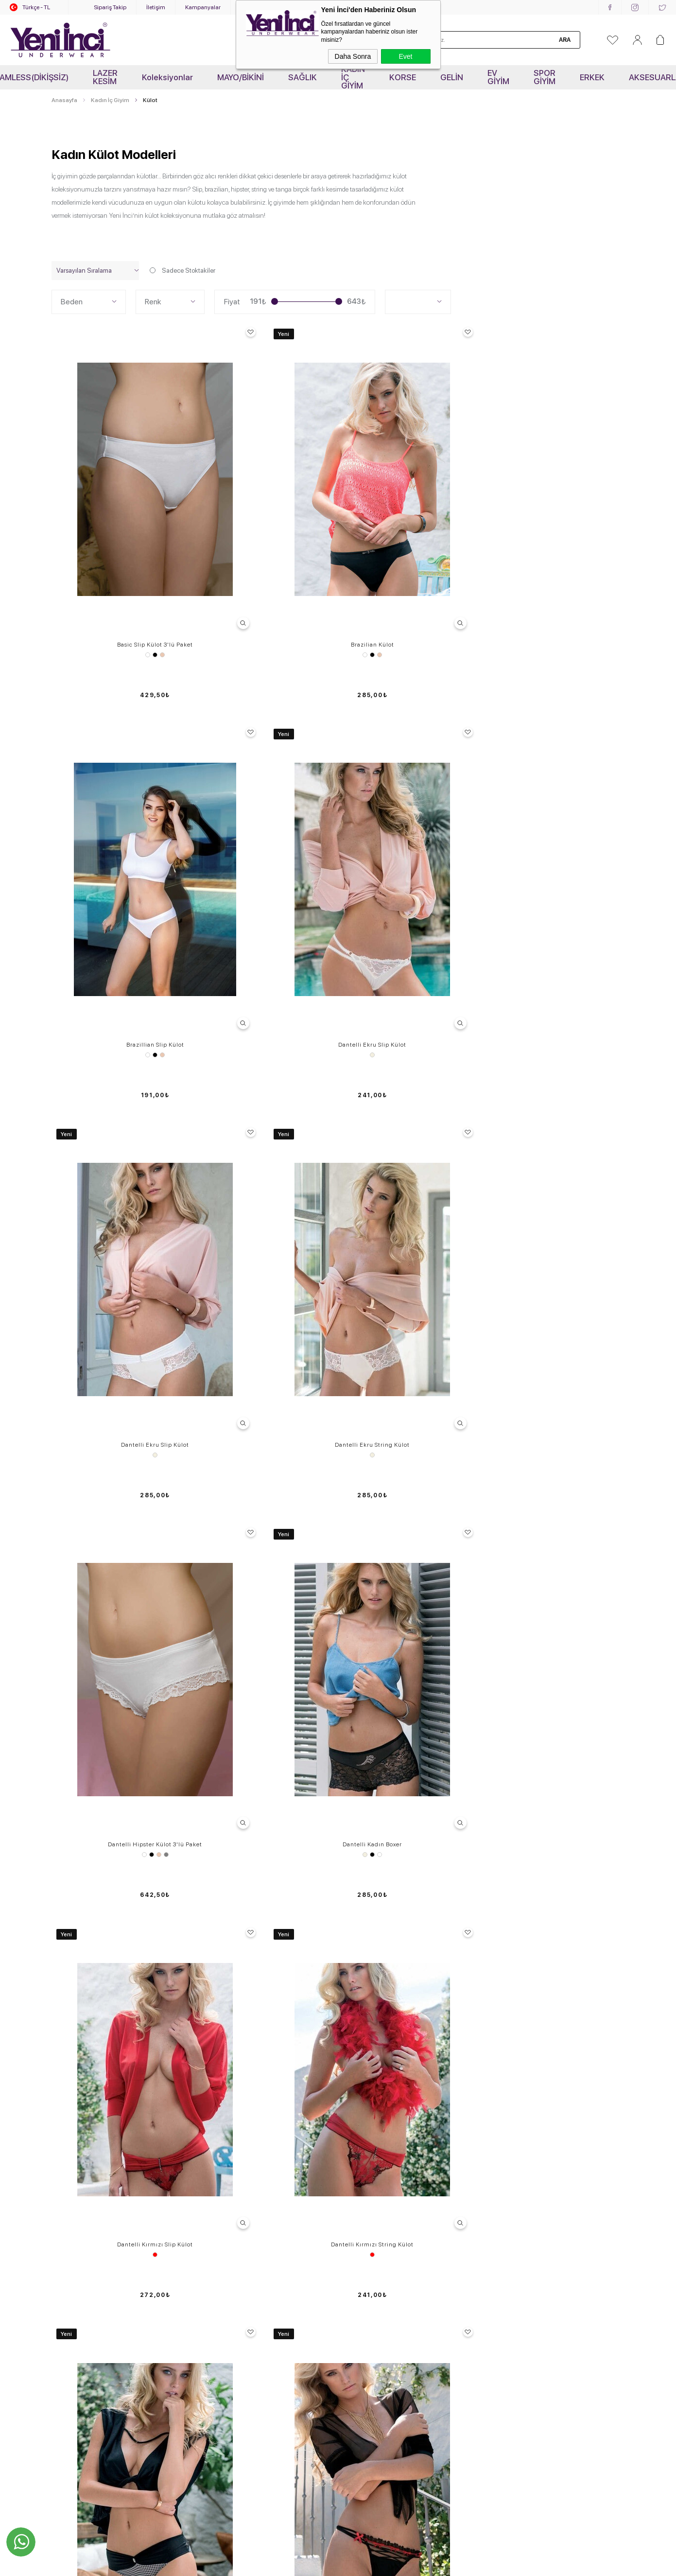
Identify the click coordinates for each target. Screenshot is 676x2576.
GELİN (451, 77)
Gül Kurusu (567, 1619)
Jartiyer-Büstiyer (76, 2207)
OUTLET (65, 2302)
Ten (126, 547)
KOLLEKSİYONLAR (80, 2316)
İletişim (155, 7)
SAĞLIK (302, 77)
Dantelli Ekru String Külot (265, 805)
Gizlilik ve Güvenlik (225, 2261)
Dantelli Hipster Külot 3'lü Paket (411, 805)
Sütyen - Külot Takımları (86, 2193)
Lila (126, 1619)
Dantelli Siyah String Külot (265, 1341)
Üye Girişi (211, 2302)
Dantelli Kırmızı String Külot (265, 1073)
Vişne (130, 1887)
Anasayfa (357, 2152)
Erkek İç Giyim (72, 2261)
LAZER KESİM (105, 77)
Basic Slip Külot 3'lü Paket (119, 537)
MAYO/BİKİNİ (240, 77)
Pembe (418, 1887)
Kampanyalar (203, 7)
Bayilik (353, 2261)
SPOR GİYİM (544, 77)
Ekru (557, 547)
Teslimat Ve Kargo (223, 2180)
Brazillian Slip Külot (411, 537)
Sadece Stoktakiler (183, 270)
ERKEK (592, 77)
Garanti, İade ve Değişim (233, 2234)
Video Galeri (361, 2166)
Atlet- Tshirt (69, 2234)
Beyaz (112, 547)
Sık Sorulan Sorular (225, 2166)
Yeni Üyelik (213, 2289)
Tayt (58, 2221)
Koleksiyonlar (167, 77)
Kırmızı (119, 1083)
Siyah (119, 547)
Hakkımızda (360, 2207)
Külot (59, 2166)
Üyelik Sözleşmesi (224, 2193)
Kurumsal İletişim (368, 2221)
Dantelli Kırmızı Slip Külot (119, 1073)
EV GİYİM (498, 77)
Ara (565, 39)
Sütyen (62, 2152)
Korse (60, 2180)
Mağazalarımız (365, 2234)
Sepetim (209, 2248)
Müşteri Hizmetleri (224, 2221)
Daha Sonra (353, 56)
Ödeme (208, 2275)
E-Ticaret (310, 2563)
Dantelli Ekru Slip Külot (557, 537)
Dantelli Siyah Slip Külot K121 (119, 1341)
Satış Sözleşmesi (222, 2207)
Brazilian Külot (265, 537)
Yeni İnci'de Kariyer (371, 2180)
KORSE (402, 77)
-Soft (289, 2563)
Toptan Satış (362, 2193)
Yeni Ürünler (70, 2289)
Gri (421, 815)
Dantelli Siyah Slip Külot (411, 1073)
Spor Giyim (68, 2248)
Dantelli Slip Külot (119, 1609)
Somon (123, 1887)
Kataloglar (358, 2248)
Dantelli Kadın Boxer (557, 805)
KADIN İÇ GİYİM (353, 77)
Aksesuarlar (69, 2275)
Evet (405, 56)
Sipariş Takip (110, 7)
